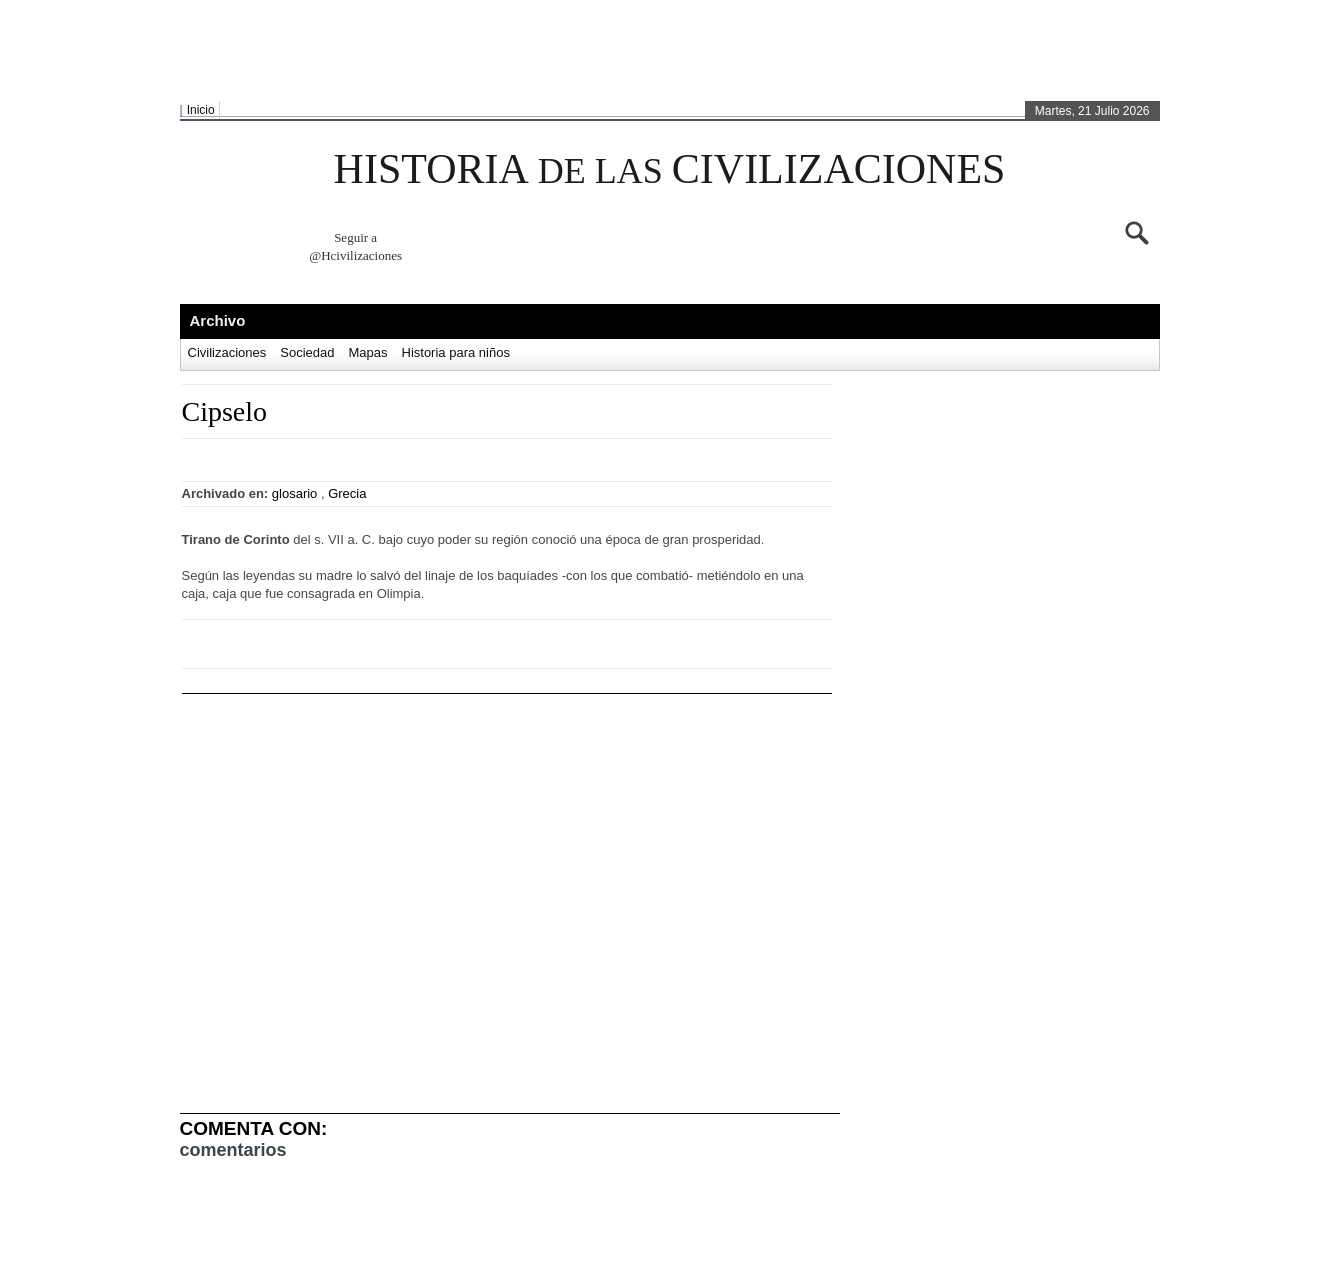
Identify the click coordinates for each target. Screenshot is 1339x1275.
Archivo (218, 320)
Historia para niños (456, 352)
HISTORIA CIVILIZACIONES (670, 169)
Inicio (201, 110)
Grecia (347, 493)
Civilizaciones (227, 352)
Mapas (367, 352)
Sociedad (307, 352)
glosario (295, 493)
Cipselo (225, 411)
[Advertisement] (665, 51)
